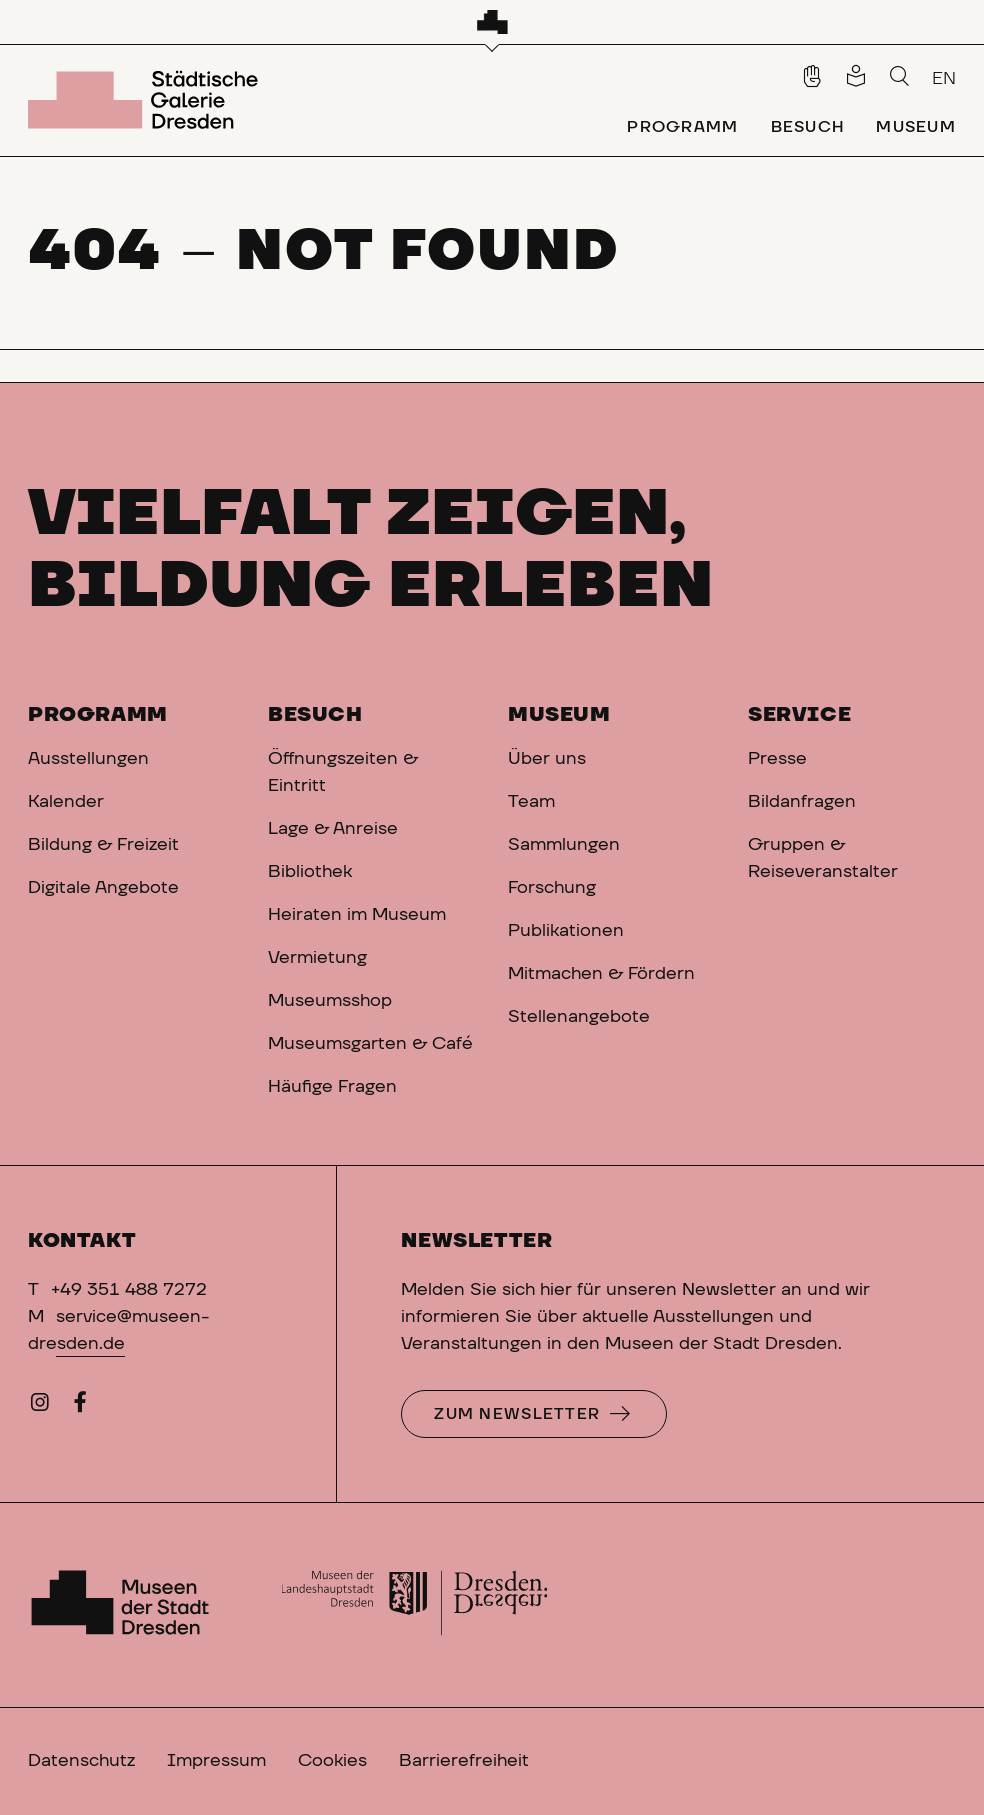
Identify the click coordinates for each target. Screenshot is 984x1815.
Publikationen (566, 931)
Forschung (552, 888)
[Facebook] (80, 1407)
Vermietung (317, 958)
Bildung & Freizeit (103, 845)
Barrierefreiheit (464, 1761)
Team (531, 802)
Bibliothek (310, 872)
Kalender (66, 802)
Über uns (547, 759)
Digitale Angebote (103, 888)
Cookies (332, 1761)
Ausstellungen (88, 759)
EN (944, 79)
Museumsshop (330, 1001)
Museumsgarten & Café (370, 1044)
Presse (777, 759)
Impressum (216, 1761)
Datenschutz (81, 1761)
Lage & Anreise (333, 829)
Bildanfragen (802, 802)
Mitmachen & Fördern (601, 974)
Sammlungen (564, 845)
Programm (98, 715)
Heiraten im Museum (357, 915)
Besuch (315, 715)
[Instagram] (40, 1407)
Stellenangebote (579, 1017)
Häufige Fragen (332, 1087)
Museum (559, 715)
